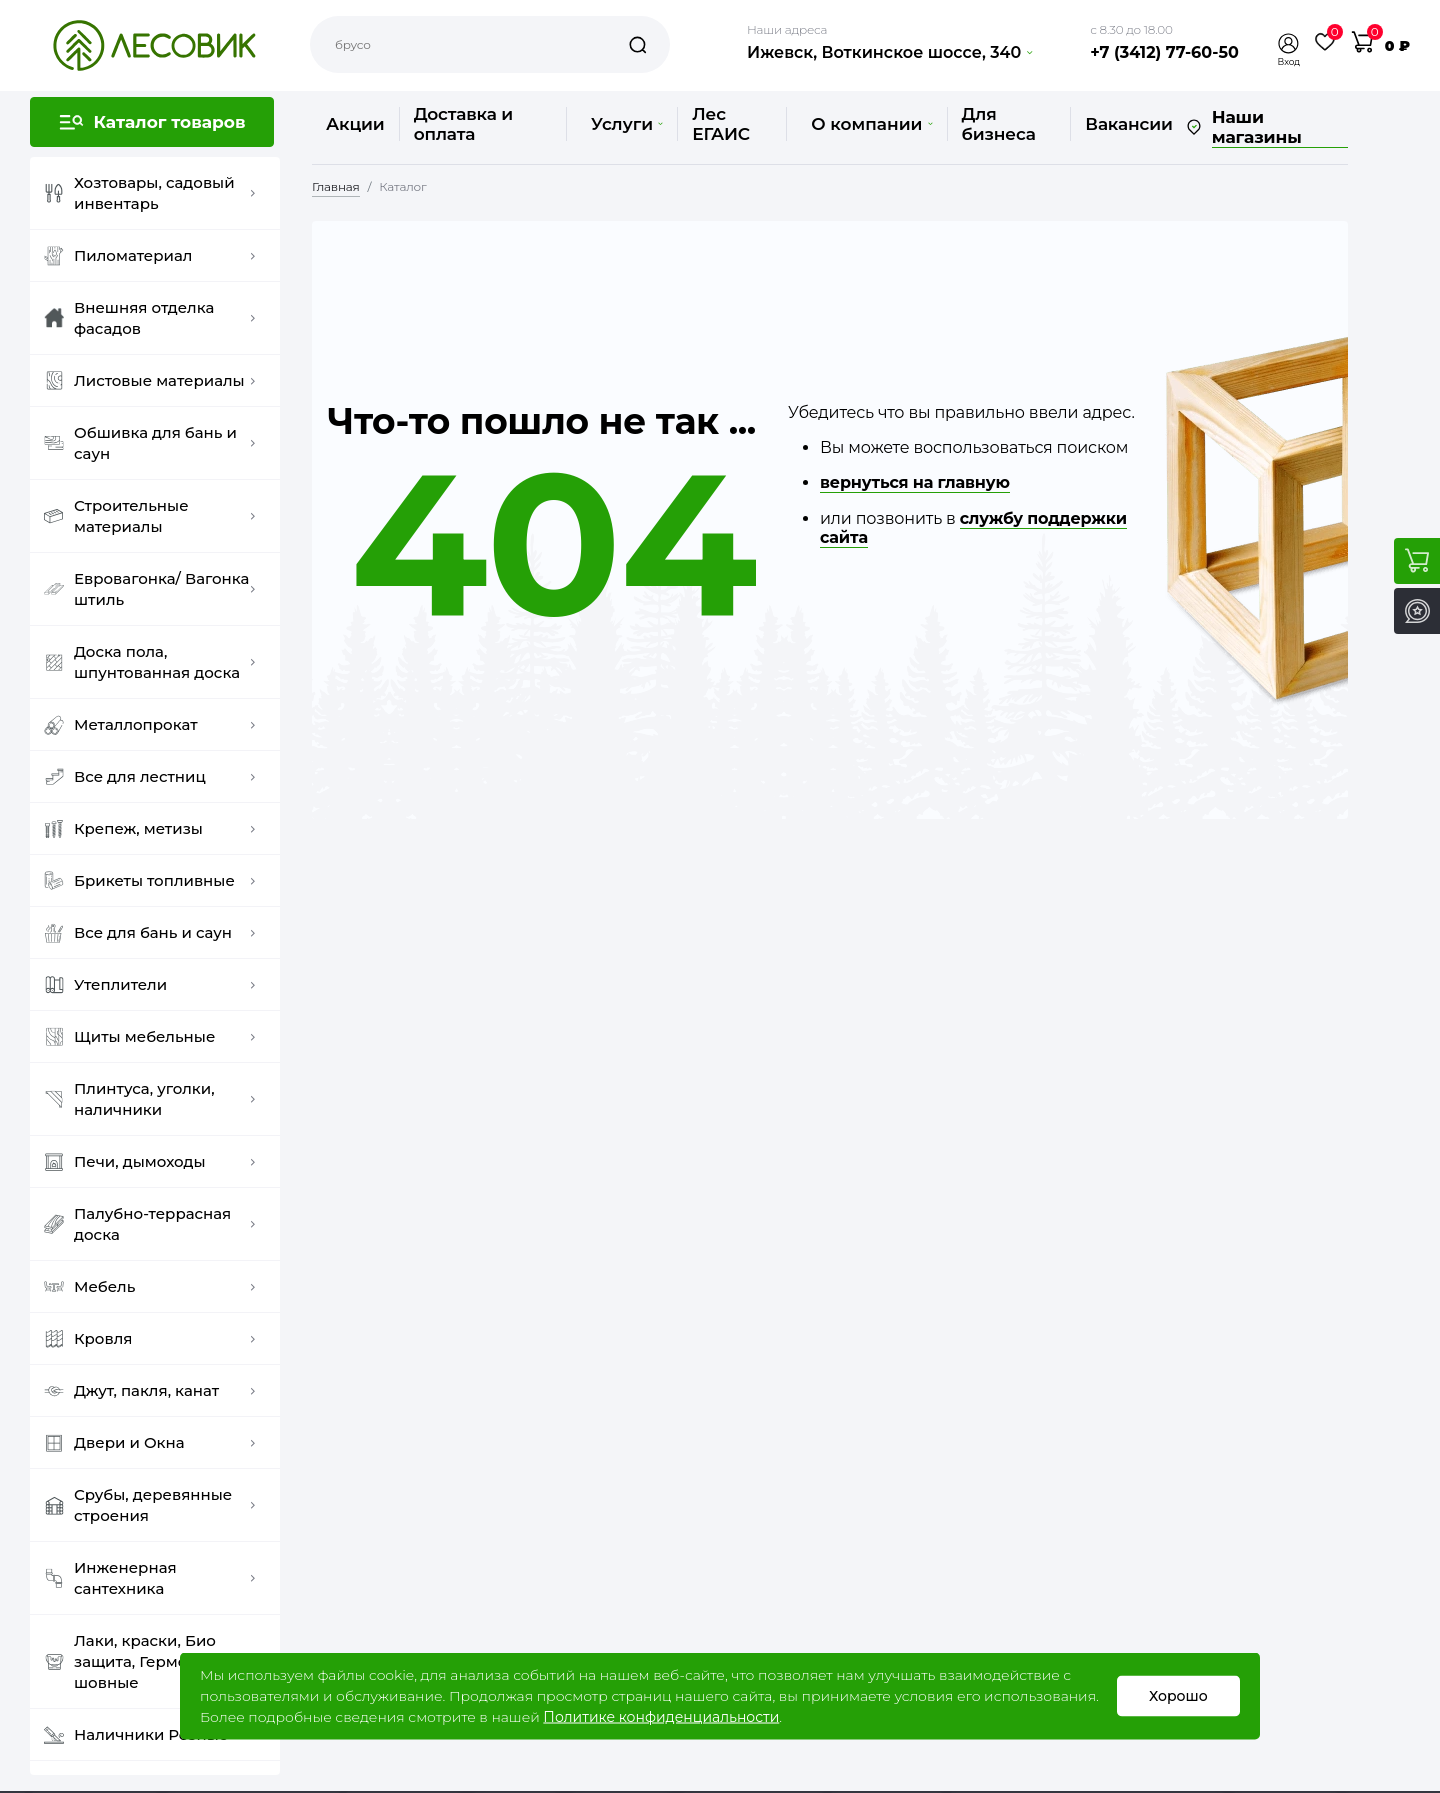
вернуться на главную (915, 482)
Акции (355, 124)
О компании (871, 124)
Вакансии (1128, 124)
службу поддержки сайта (973, 528)
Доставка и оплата (463, 124)
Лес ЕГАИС (721, 124)
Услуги (627, 124)
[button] (1289, 43)
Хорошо (1178, 1696)
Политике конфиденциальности (661, 1717)
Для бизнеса (999, 124)
